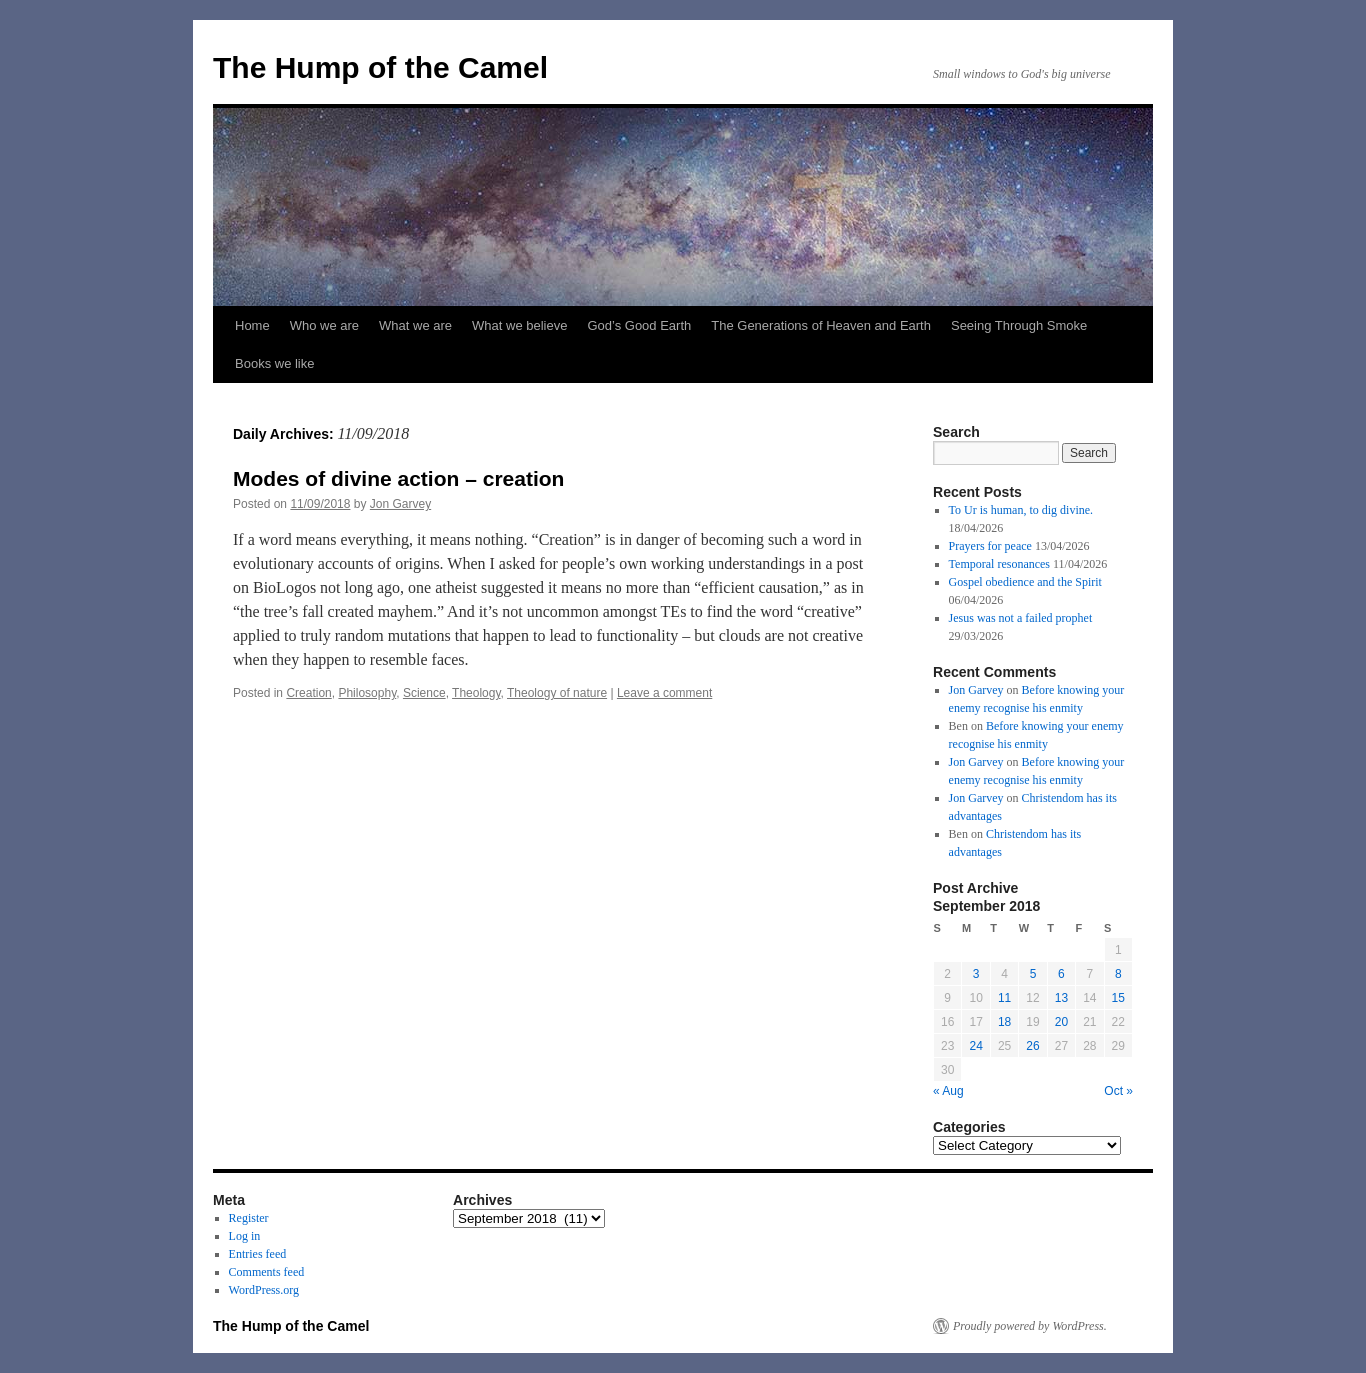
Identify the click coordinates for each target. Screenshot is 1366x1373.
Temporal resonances (999, 564)
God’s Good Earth (639, 325)
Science (424, 693)
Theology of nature (557, 693)
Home (252, 325)
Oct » (1118, 1091)
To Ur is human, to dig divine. (1021, 510)
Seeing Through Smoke (1019, 325)
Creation (308, 693)
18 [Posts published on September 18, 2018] (1004, 1022)
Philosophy (367, 693)
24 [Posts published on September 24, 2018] (975, 1046)
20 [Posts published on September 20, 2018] (1061, 1022)
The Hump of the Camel (380, 67)
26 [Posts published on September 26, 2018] (1032, 1046)
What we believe (519, 325)
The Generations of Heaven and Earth (821, 325)
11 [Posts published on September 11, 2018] (1004, 998)
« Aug (948, 1091)
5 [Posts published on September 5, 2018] (1033, 974)
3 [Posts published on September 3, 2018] (976, 974)
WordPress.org (264, 1290)
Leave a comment (664, 693)
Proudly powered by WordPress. (1030, 1326)
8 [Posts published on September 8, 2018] (1118, 974)
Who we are (324, 325)
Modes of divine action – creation (398, 478)
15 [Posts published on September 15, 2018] (1118, 998)
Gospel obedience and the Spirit (1025, 582)
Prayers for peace (990, 546)
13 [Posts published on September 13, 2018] (1061, 998)
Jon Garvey (400, 504)
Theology (476, 693)
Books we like (274, 363)
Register (249, 1218)
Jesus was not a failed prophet (1021, 618)
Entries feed (258, 1254)
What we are (415, 325)
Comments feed (267, 1272)
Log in (245, 1236)
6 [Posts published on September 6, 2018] (1061, 974)
